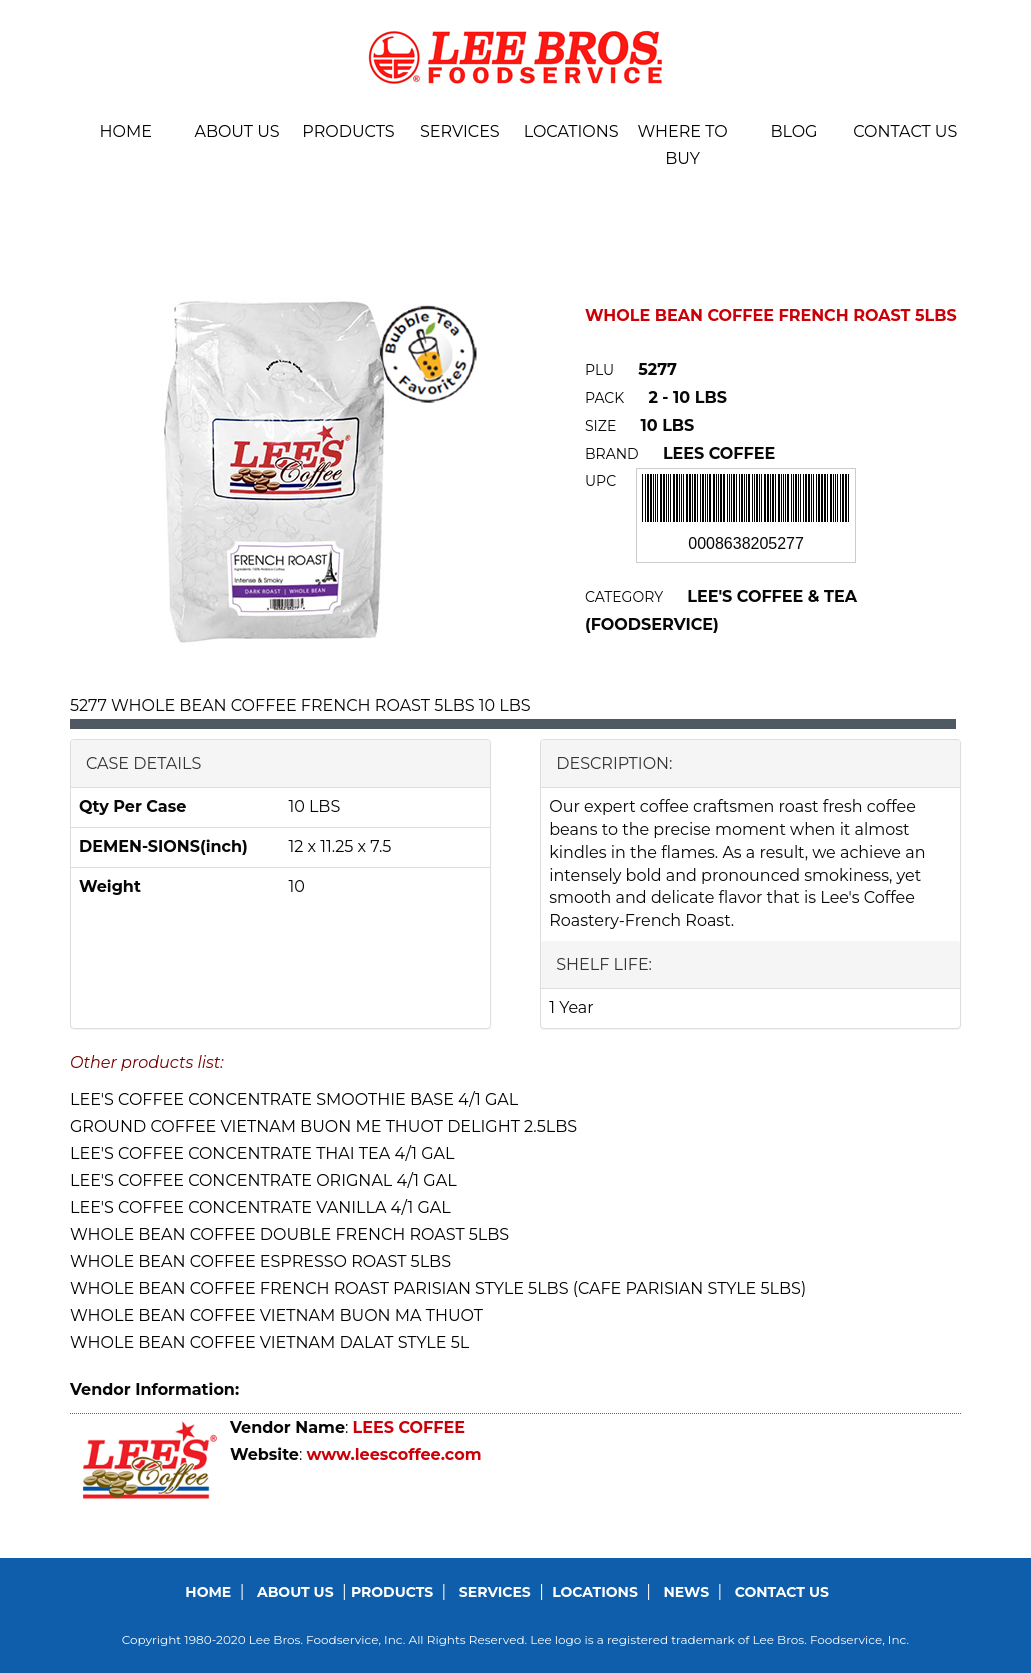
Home (125, 131)
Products (348, 131)
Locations (571, 131)
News (687, 1592)
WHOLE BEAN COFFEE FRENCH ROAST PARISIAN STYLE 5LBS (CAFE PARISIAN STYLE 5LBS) (438, 1288)
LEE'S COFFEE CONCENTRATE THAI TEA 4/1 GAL (262, 1153)
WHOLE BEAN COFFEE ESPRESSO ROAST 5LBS (260, 1261)
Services (460, 131)
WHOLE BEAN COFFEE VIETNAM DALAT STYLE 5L (269, 1342)
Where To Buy (682, 145)
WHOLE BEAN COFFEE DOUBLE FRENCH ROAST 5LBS (289, 1234)
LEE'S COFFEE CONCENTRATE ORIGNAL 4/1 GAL (263, 1180)
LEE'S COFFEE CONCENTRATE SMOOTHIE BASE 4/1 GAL (294, 1099)
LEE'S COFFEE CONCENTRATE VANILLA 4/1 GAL (260, 1207)
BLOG (793, 131)
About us (236, 131)
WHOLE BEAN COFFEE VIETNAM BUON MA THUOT (276, 1315)
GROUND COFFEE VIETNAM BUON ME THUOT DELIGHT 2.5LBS (323, 1126)
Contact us (905, 131)
